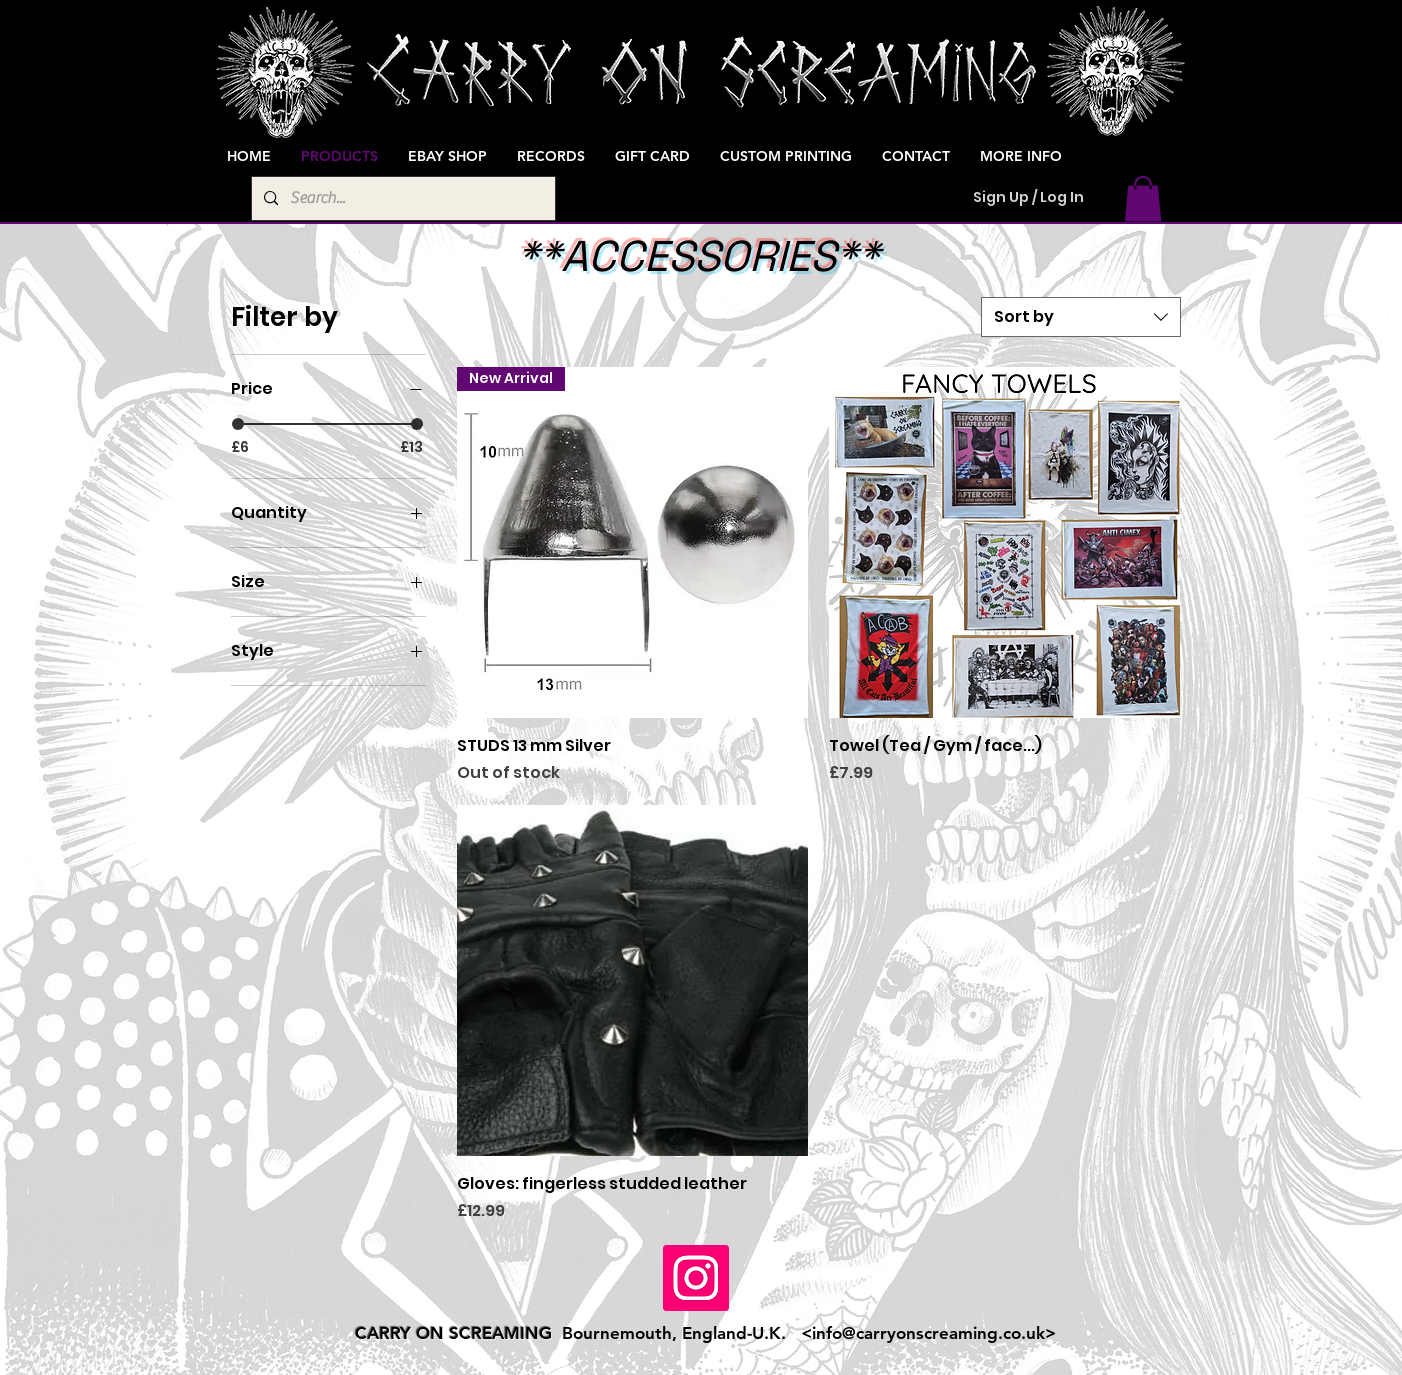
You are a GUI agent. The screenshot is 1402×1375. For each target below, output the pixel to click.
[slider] (238, 424)
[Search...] (401, 198)
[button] (1143, 198)
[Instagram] (696, 1278)
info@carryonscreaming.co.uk (928, 1333)
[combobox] (1081, 317)
